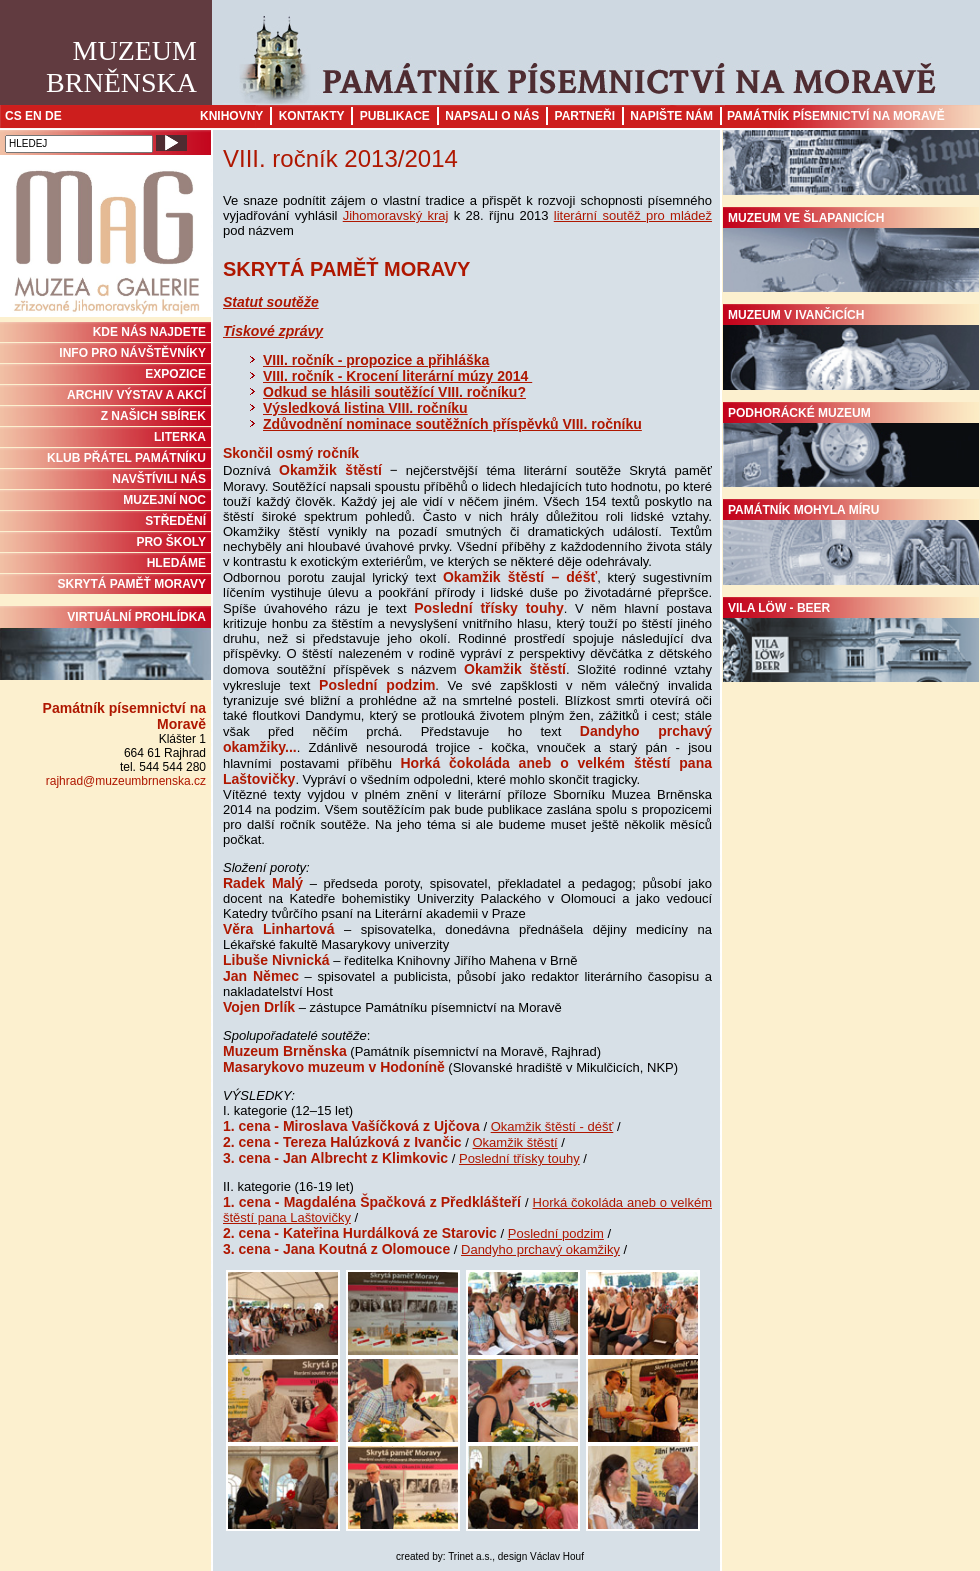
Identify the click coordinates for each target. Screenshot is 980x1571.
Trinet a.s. (470, 1556)
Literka (180, 437)
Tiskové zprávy (273, 331)
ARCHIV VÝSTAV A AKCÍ (136, 395)
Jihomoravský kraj (396, 215)
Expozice (175, 374)
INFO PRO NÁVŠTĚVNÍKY (132, 353)
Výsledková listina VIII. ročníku (365, 408)
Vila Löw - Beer (851, 642)
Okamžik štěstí (514, 1142)
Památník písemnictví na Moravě (836, 116)
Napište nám (671, 116)
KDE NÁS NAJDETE (149, 332)
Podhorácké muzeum (851, 447)
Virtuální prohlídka (105, 645)
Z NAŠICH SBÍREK (153, 416)
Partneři (585, 116)
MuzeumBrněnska (121, 66)
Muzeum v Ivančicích (851, 349)
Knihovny (231, 116)
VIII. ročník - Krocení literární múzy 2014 (397, 376)
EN (33, 116)
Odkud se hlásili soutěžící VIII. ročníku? (394, 392)
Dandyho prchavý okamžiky (540, 1249)
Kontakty (312, 116)
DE (53, 116)
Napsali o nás (492, 116)
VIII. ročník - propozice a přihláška (376, 360)
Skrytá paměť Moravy (132, 584)
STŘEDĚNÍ (175, 521)
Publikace (395, 116)
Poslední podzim (556, 1233)
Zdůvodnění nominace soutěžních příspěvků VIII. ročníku (452, 424)
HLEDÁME (176, 563)
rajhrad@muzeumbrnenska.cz (126, 781)
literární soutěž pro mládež (633, 215)
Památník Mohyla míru (851, 544)
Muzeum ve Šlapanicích (851, 252)
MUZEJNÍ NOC (164, 500)
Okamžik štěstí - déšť (552, 1126)
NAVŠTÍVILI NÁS (159, 479)
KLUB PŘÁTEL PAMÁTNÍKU (126, 458)
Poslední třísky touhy (519, 1158)
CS (13, 116)
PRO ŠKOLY (171, 542)
